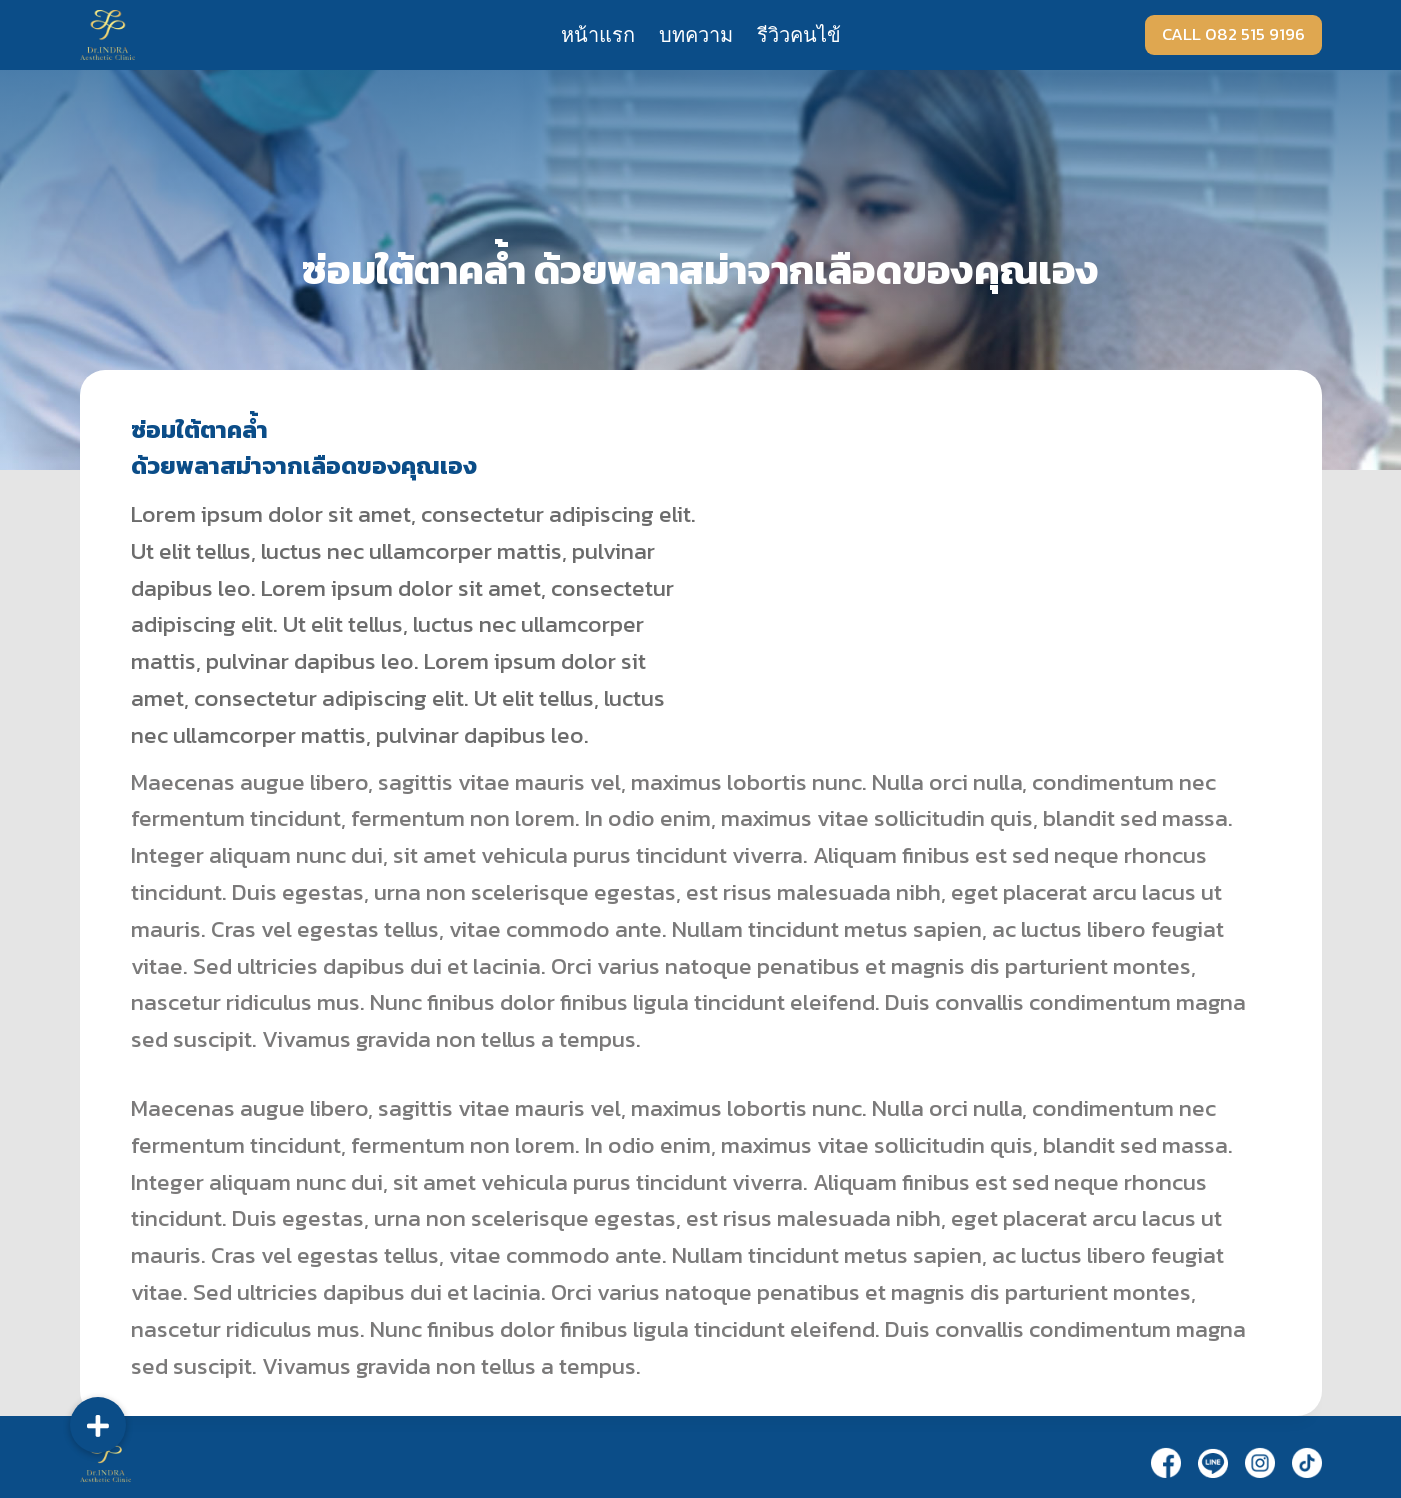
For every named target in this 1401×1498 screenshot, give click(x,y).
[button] (98, 1425)
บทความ (696, 35)
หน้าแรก (598, 35)
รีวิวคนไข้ (799, 35)
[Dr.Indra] (107, 34)
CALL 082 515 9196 (1233, 34)
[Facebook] (1166, 1462)
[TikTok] (1307, 1462)
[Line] (1213, 1463)
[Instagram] (1260, 1462)
